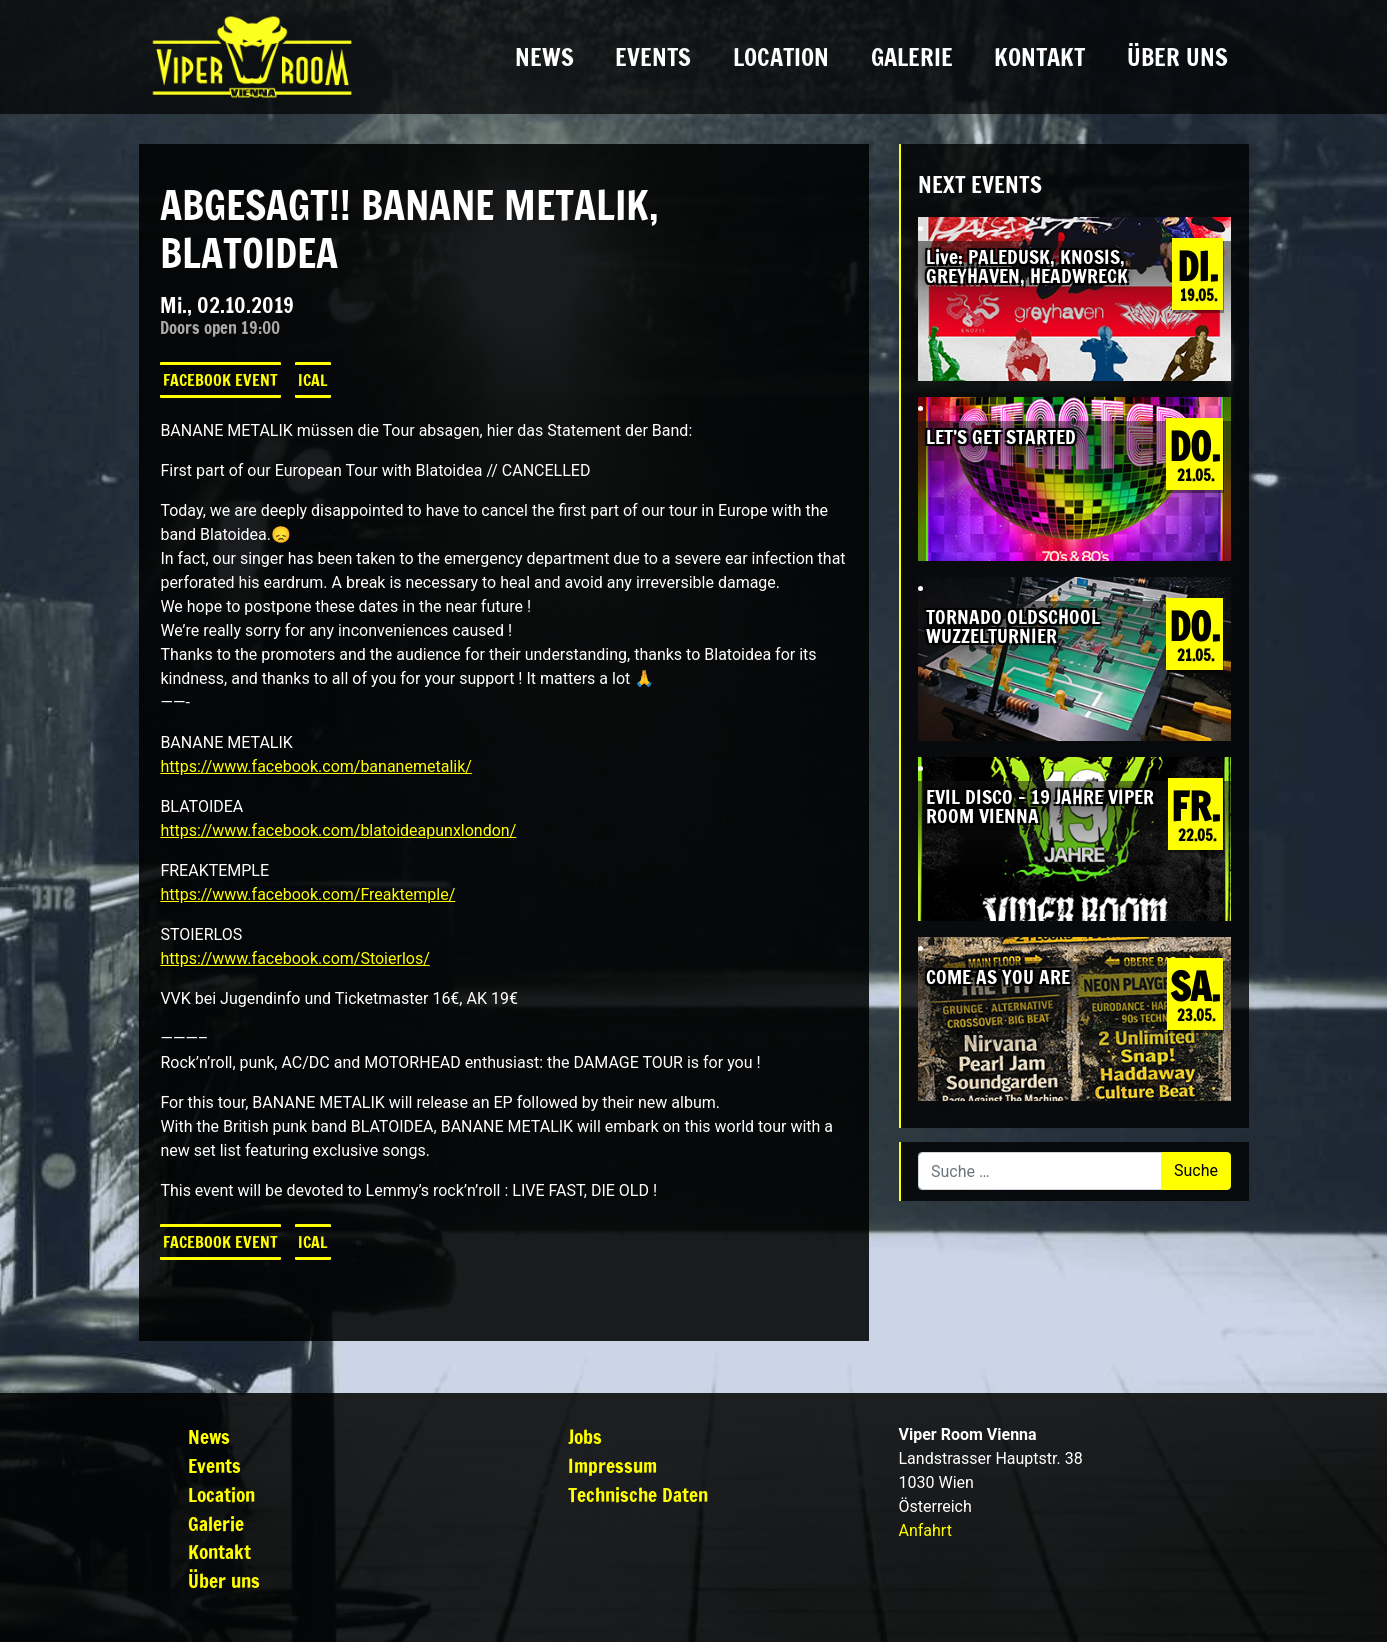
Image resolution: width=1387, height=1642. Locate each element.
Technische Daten (638, 1494)
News (544, 57)
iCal (313, 380)
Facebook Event (220, 380)
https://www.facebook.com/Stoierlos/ (294, 958)
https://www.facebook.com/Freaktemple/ (307, 894)
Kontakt (1039, 57)
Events (653, 57)
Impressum (612, 1465)
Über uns (1177, 57)
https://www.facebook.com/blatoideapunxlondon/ (338, 830)
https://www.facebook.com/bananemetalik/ (315, 766)
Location (781, 57)
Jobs (585, 1436)
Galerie (912, 57)
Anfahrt (925, 1530)
